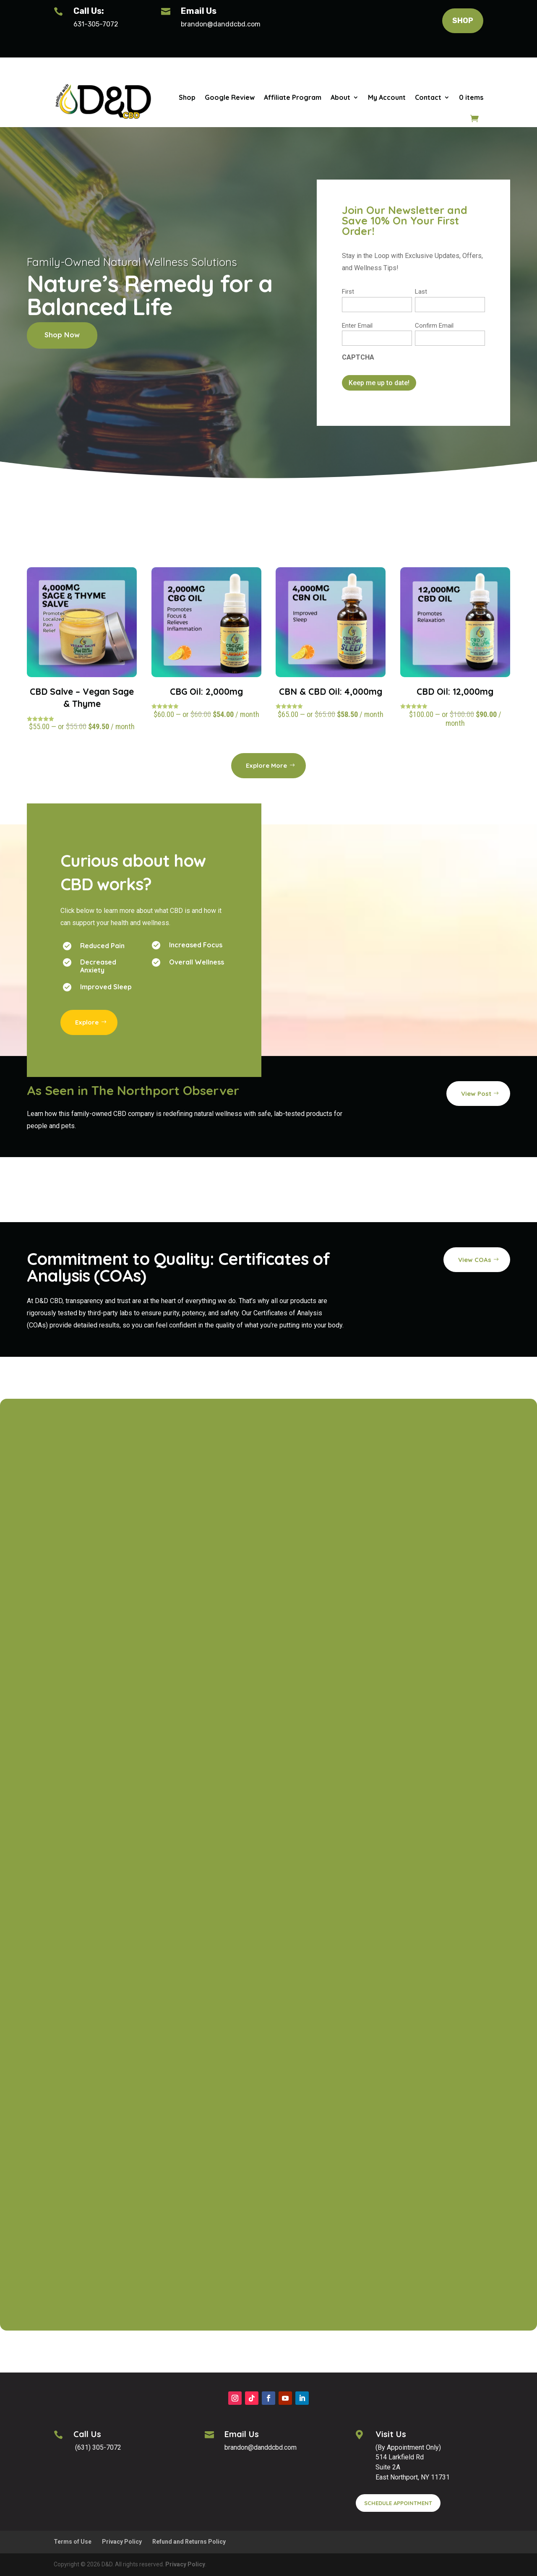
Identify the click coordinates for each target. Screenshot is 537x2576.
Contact (428, 97)
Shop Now (62, 335)
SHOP (462, 20)
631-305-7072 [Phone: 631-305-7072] (95, 24)
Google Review (230, 97)
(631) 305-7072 (97, 2447)
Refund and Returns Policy (189, 2541)
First (348, 291)
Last (421, 291)
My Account (387, 97)
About (340, 97)
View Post (476, 1094)
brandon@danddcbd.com (221, 24)
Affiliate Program (292, 97)
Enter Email (357, 325)
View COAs (474, 1260)
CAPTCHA (358, 357)
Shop (187, 97)
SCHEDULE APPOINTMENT (398, 2503)
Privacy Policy (122, 2541)
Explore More (266, 765)
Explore (87, 1022)
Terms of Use (72, 2541)
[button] (224, 24)
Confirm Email (434, 325)
